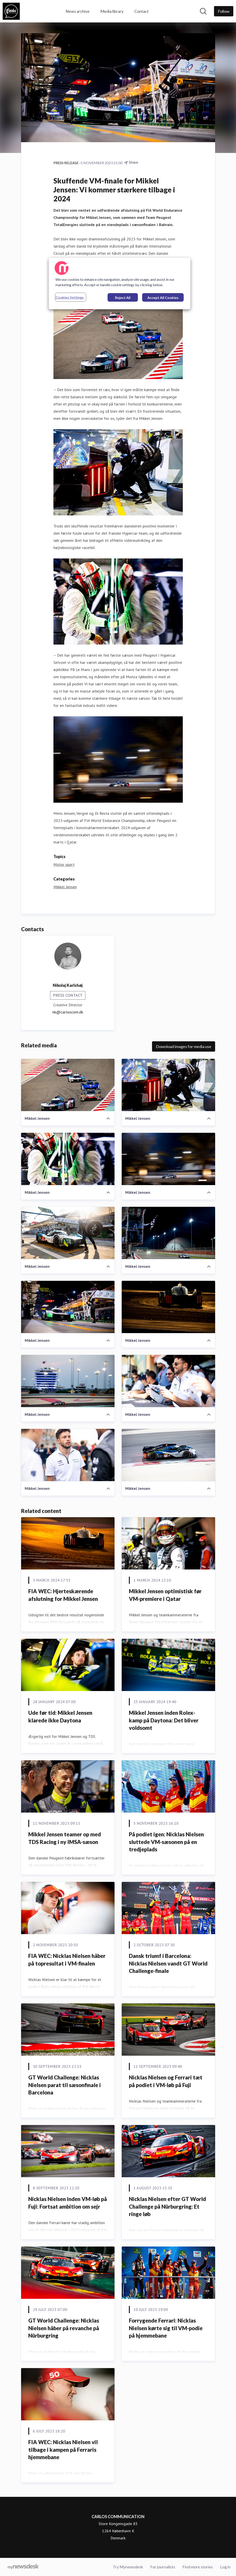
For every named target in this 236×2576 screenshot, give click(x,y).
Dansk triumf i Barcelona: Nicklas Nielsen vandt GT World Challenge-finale (168, 1963)
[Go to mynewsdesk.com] (23, 2567)
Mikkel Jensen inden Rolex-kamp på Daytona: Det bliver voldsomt (164, 1720)
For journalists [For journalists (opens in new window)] (162, 2566)
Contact (141, 11)
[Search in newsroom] (203, 11)
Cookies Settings (69, 297)
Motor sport (64, 864)
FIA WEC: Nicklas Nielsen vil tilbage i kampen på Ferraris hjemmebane (63, 2449)
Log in (225, 2566)
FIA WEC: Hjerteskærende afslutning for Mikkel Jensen (63, 1595)
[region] (119, 283)
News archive (78, 11)
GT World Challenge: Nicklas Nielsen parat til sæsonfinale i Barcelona (64, 2085)
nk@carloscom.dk (67, 1012)
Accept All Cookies (163, 297)
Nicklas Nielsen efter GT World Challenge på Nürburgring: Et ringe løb (167, 2206)
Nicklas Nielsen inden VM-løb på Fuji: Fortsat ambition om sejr (67, 2203)
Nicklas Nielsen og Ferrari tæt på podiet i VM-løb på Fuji (165, 2081)
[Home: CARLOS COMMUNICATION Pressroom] (11, 11)
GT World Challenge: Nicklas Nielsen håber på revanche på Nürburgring (63, 2328)
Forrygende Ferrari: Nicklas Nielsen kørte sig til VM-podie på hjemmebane (166, 2328)
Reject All (122, 297)
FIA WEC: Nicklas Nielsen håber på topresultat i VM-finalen (67, 1960)
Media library (112, 11)
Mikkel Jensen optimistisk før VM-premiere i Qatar (165, 1595)
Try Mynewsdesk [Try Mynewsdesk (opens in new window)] (128, 2566)
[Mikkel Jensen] (68, 1085)
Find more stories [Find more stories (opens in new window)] (197, 2566)
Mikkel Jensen (65, 886)
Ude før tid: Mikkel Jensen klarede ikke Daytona (60, 1716)
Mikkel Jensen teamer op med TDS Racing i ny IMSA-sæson (64, 1838)
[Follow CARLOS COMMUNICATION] (223, 11)
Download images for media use (183, 1046)
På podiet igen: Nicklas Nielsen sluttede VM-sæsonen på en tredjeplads (166, 1841)
